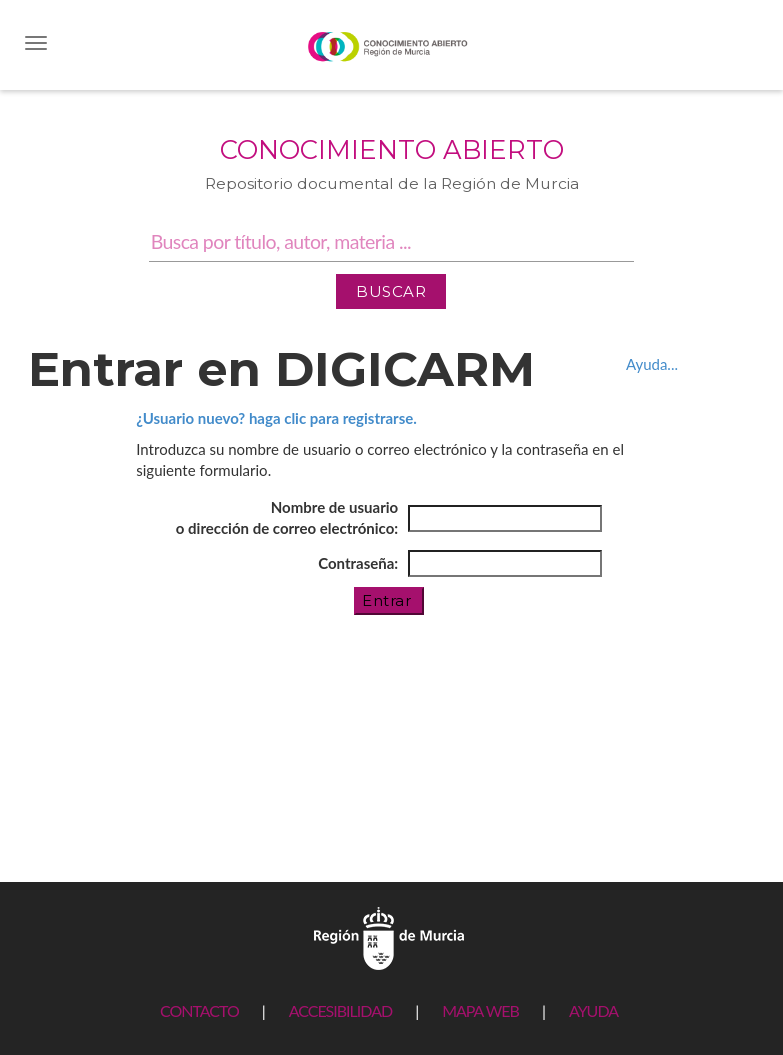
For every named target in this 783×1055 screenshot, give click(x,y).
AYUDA (593, 1010)
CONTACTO (199, 1010)
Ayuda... (652, 364)
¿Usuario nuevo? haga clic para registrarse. (276, 418)
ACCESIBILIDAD (340, 1010)
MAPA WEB (480, 1010)
